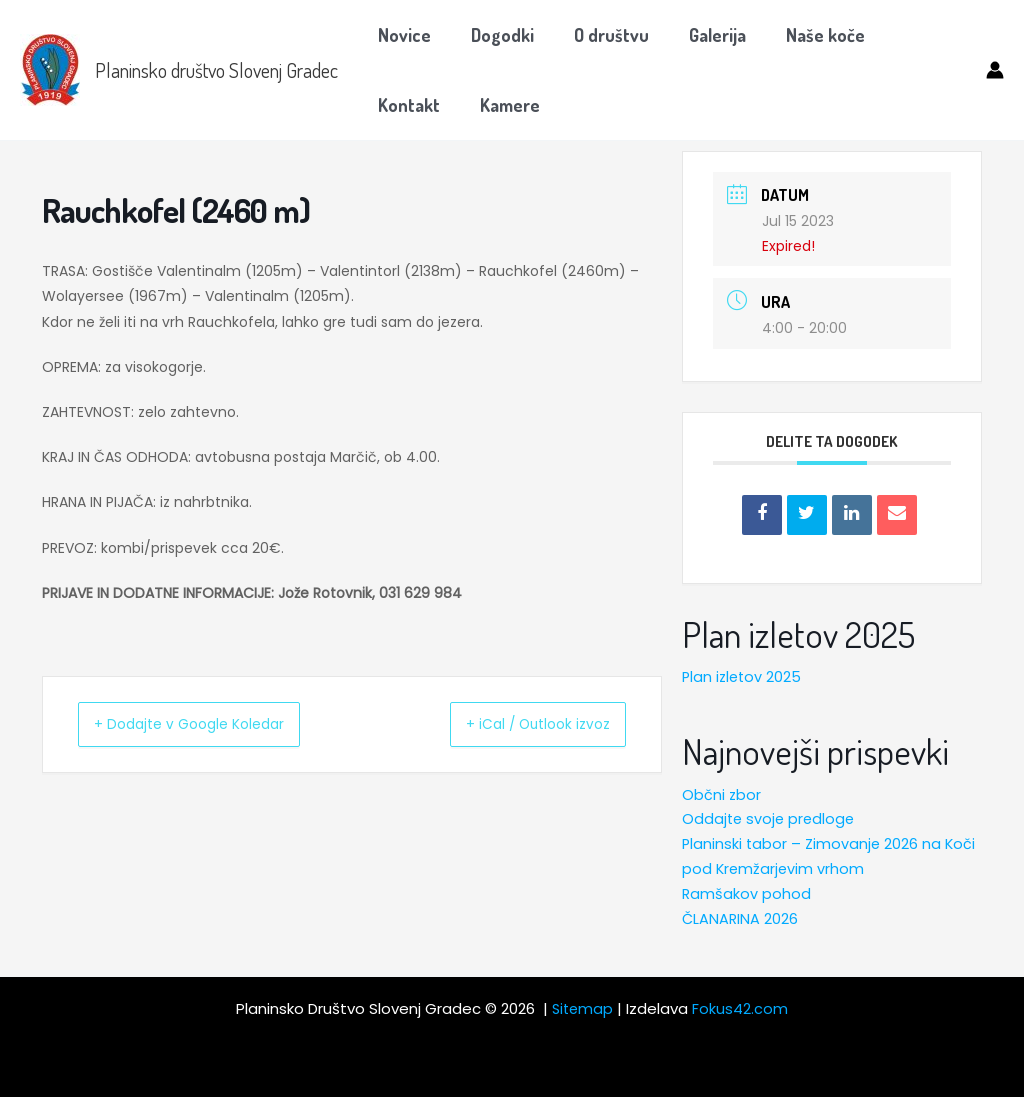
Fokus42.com (742, 1008)
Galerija (703, 35)
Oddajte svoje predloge (770, 818)
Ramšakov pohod (747, 892)
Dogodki (496, 35)
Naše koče (807, 35)
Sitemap (583, 1008)
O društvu (601, 35)
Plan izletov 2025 (743, 676)
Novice (402, 35)
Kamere (406, 105)
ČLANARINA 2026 (741, 917)
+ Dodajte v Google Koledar (210, 723)
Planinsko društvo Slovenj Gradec (216, 70)
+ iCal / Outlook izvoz (519, 723)
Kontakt (914, 35)
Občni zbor (722, 793)
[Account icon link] (995, 70)
